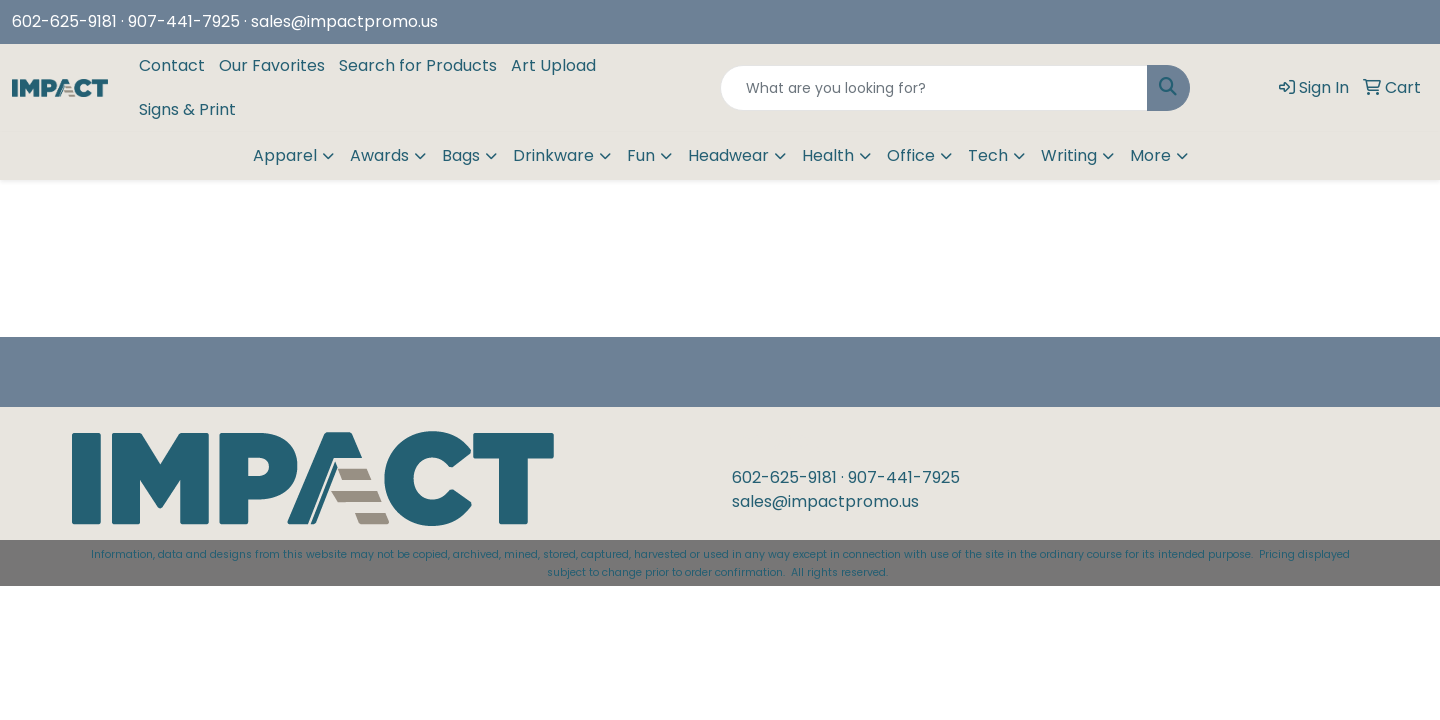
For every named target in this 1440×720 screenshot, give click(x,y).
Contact (172, 65)
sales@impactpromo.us (344, 21)
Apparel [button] (285, 155)
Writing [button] (1069, 155)
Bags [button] (461, 155)
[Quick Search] (934, 88)
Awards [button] (379, 155)
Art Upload (553, 65)
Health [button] (828, 155)
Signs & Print (187, 109)
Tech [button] (988, 155)
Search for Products (418, 65)
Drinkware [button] (553, 155)
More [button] (1150, 155)
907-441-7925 (904, 477)
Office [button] (911, 155)
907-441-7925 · (189, 21)
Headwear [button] (728, 155)
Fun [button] (641, 155)
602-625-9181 (64, 21)
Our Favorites (272, 65)
